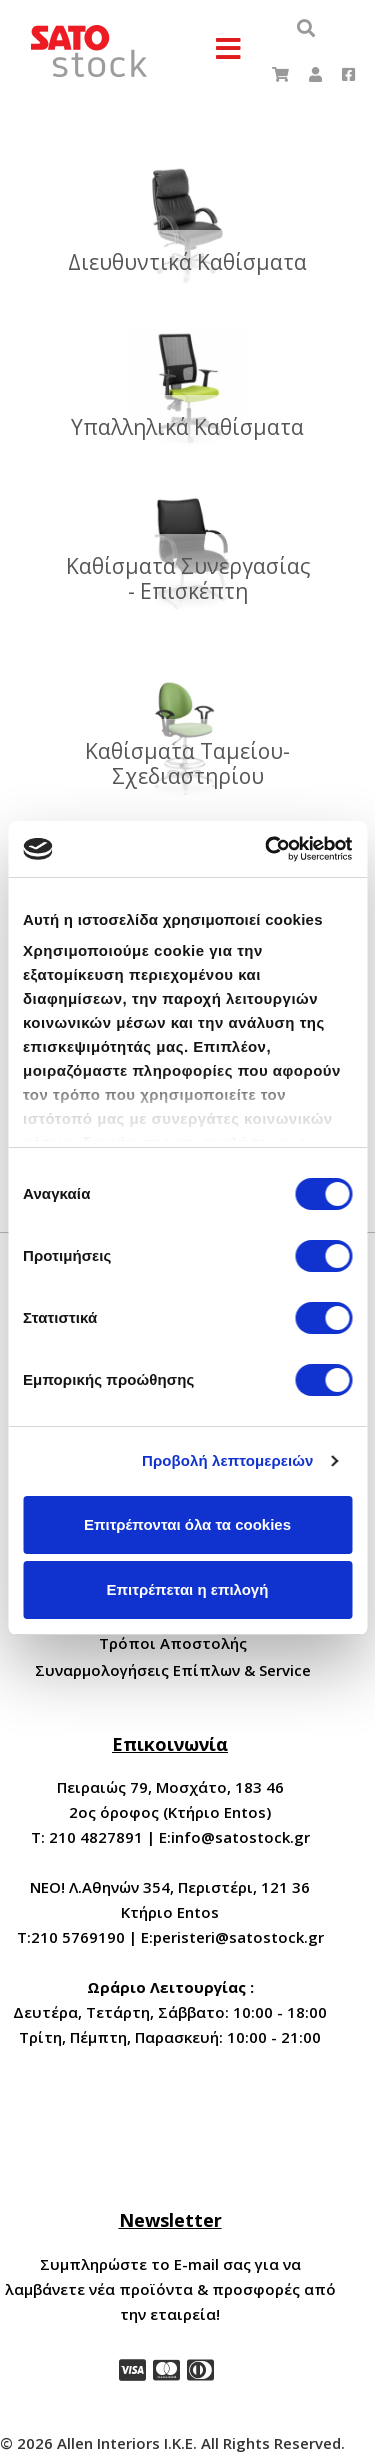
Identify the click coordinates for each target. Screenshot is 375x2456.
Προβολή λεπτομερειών (228, 1460)
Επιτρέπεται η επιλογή (188, 1589)
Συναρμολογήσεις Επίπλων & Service (173, 1670)
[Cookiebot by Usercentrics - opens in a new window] (267, 849)
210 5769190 (78, 1937)
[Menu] (229, 50)
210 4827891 (96, 1837)
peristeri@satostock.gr (238, 1937)
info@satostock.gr (240, 1837)
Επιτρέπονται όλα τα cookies (187, 1524)
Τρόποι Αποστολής (173, 1643)
